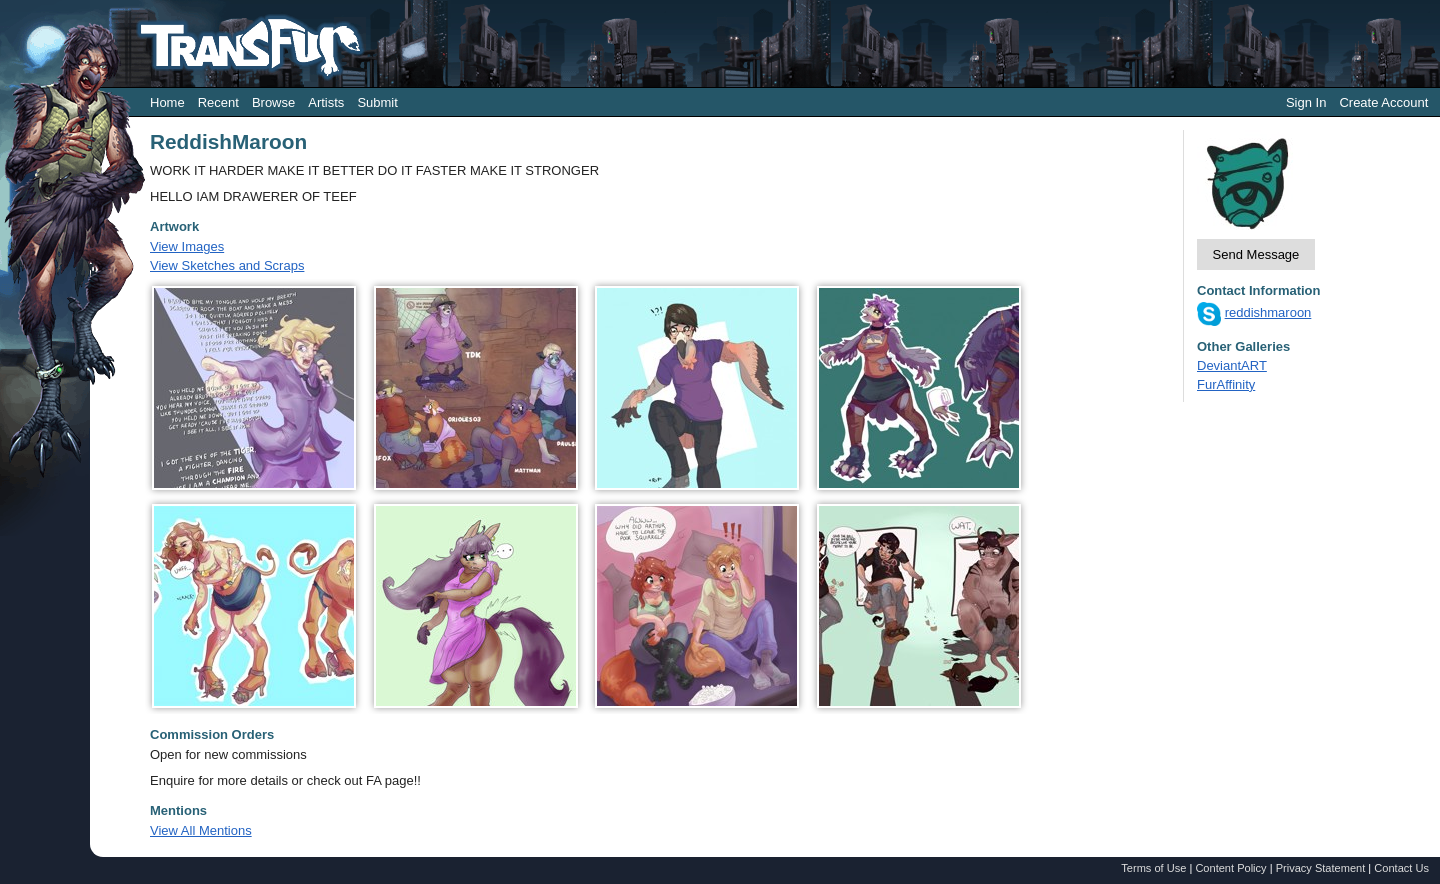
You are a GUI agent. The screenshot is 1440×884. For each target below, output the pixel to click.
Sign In (1306, 102)
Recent (218, 102)
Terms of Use (1153, 868)
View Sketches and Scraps (227, 265)
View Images (187, 246)
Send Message (1256, 254)
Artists (326, 102)
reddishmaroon (1268, 312)
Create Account (1383, 102)
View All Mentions (201, 830)
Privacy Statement (1321, 868)
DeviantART (1232, 365)
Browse (273, 102)
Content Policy (1230, 868)
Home (167, 102)
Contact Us (1401, 868)
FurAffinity (1226, 384)
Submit (377, 102)
